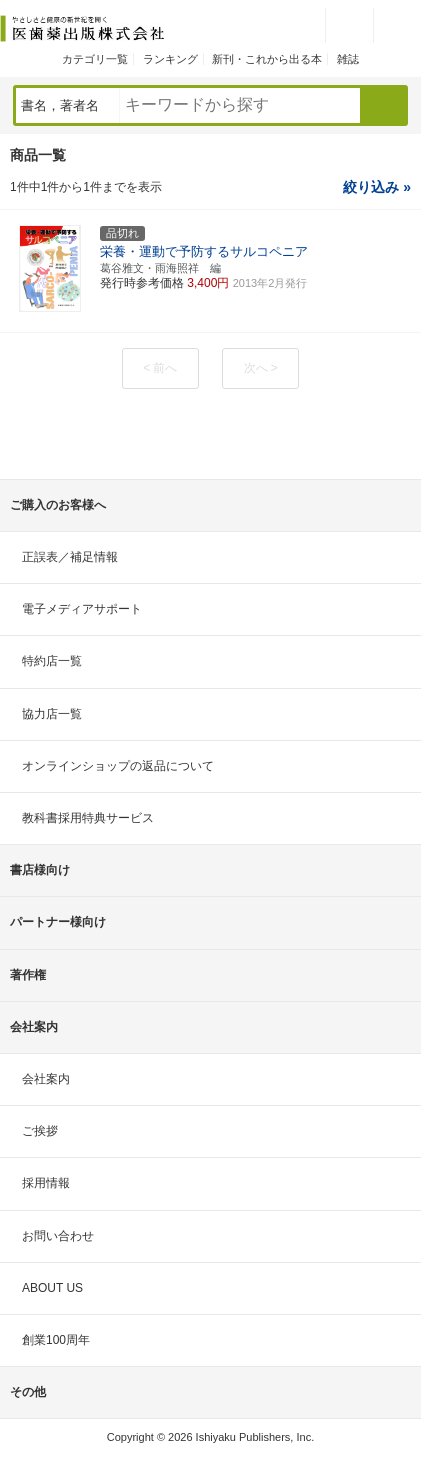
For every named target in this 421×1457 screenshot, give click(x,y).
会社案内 (46, 1079)
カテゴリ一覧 (95, 59)
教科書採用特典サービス (88, 818)
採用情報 (46, 1183)
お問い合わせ (58, 1236)
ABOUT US (52, 1288)
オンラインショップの (118, 766)
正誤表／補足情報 (70, 557)
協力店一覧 (52, 714)
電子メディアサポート (82, 609)
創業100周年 (56, 1340)
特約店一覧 (52, 661)
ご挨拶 (40, 1131)
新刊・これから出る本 (267, 59)
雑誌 (348, 59)
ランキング (170, 59)
